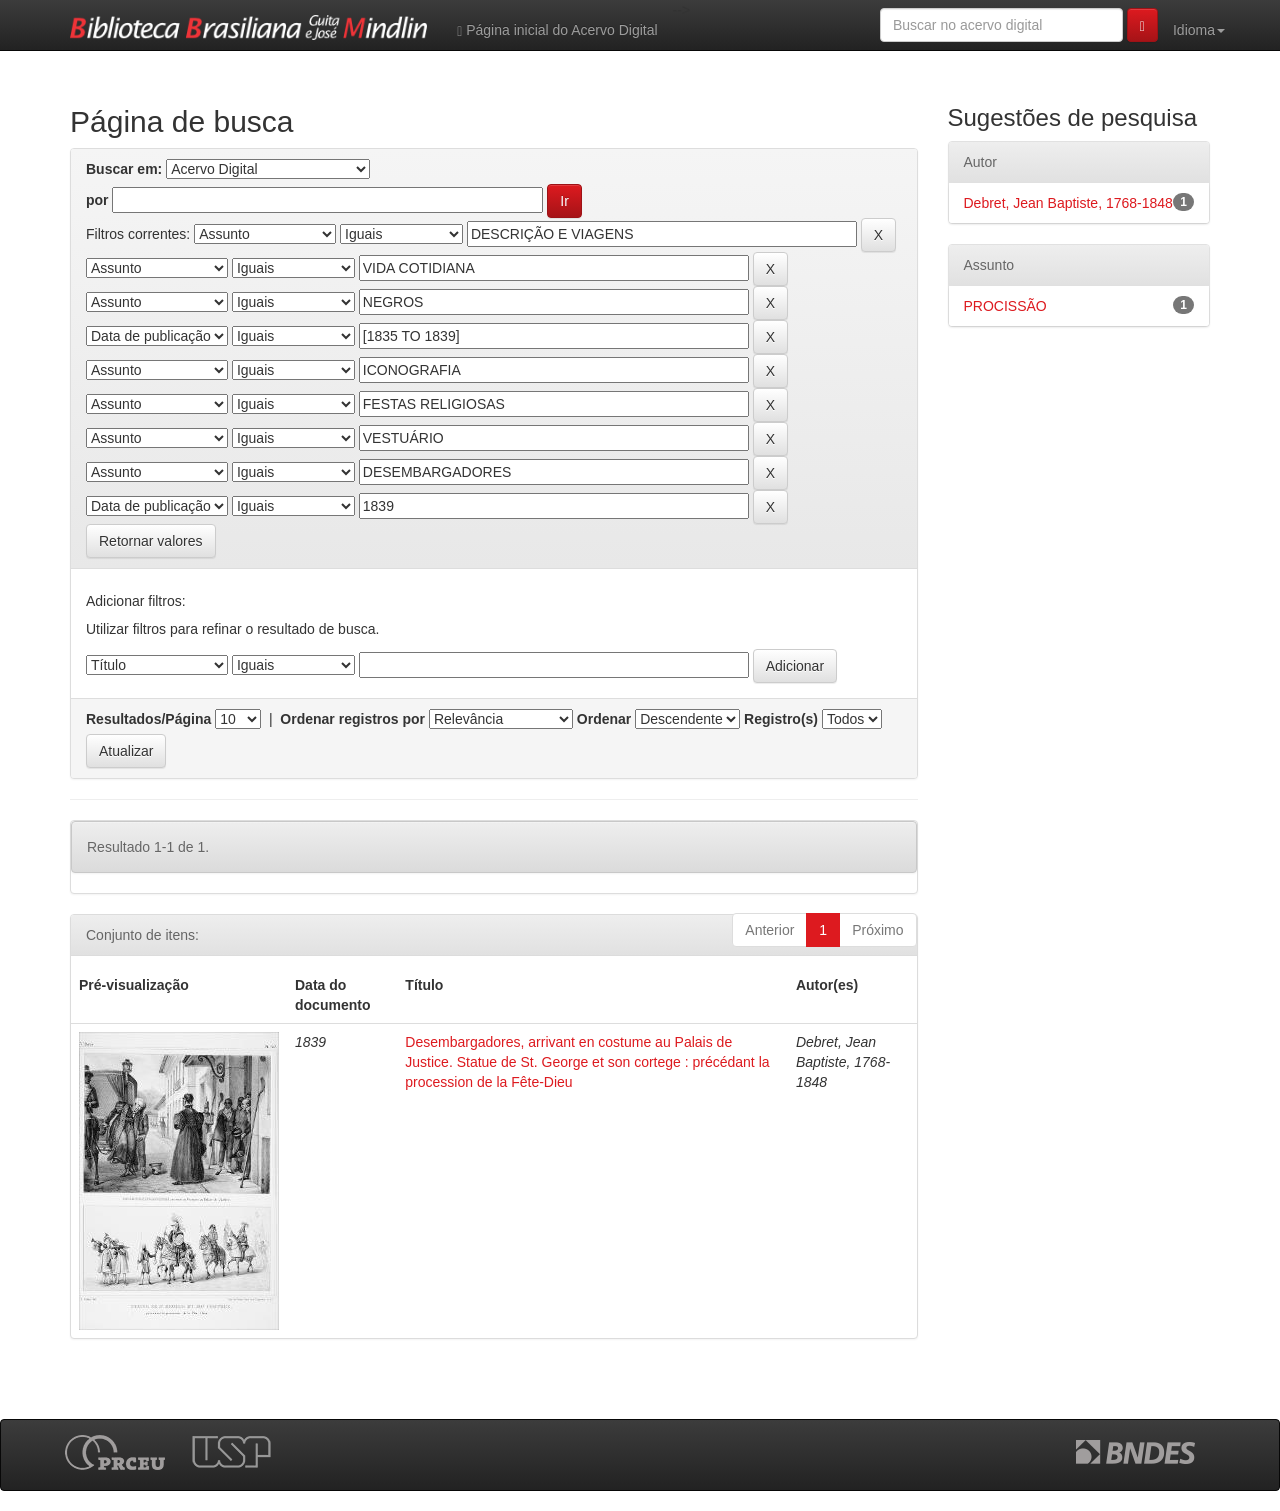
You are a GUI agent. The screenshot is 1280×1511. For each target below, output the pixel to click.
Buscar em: (124, 169)
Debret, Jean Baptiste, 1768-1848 (1068, 203)
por (97, 200)
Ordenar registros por (352, 719)
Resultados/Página (148, 719)
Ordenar (604, 719)
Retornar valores (151, 541)
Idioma (1199, 30)
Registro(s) (781, 719)
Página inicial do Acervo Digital (557, 30)
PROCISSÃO (1005, 306)
